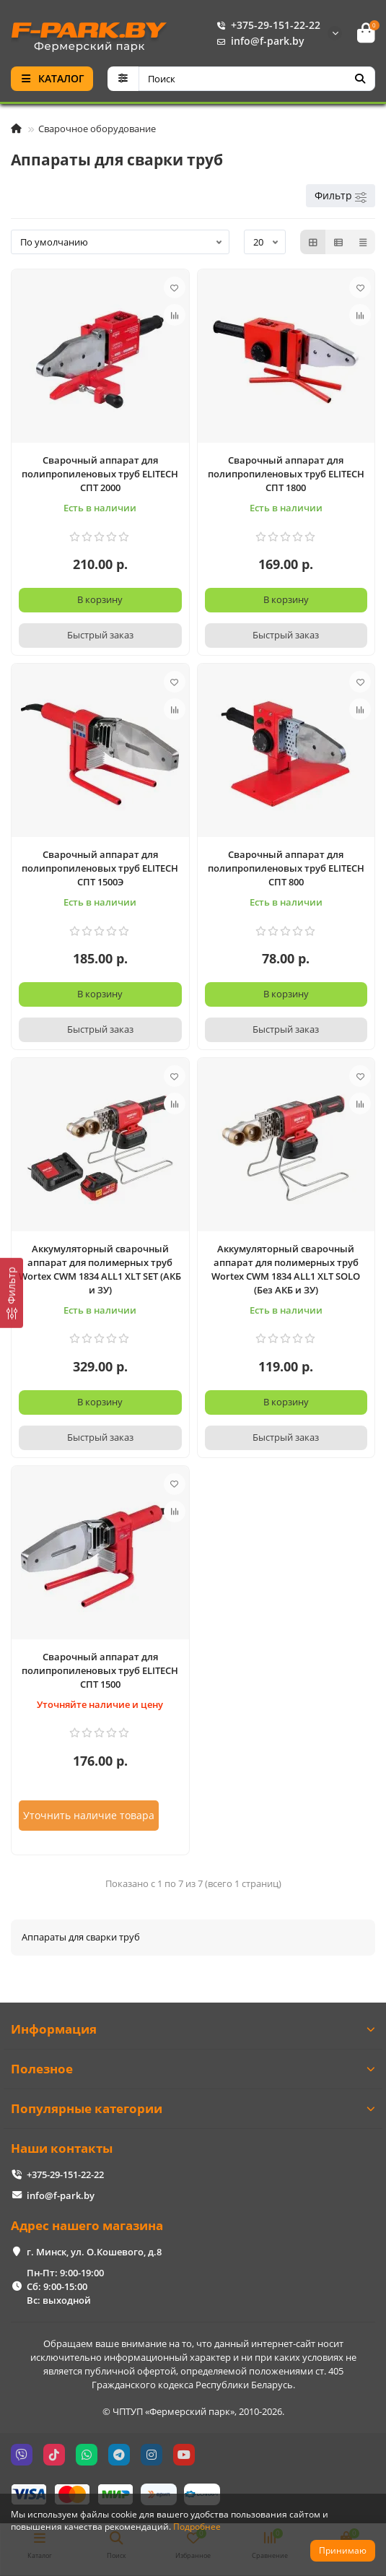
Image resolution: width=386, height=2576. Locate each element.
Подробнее (197, 2526)
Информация (193, 2029)
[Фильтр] (11, 1292)
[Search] (257, 78)
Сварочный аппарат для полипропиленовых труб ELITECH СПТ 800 (286, 868)
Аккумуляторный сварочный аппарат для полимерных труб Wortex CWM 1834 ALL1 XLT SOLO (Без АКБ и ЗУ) (285, 1269)
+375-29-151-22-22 (265, 25)
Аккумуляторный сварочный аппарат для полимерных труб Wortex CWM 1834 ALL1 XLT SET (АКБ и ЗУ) (100, 1269)
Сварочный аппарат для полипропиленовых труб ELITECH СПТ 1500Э (100, 868)
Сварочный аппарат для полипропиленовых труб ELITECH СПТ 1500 (100, 1670)
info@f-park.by (257, 41)
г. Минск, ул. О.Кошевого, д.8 (94, 2251)
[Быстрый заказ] (100, 635)
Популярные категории (193, 2108)
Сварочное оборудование (97, 128)
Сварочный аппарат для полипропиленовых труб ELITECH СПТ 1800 (286, 474)
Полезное (193, 2068)
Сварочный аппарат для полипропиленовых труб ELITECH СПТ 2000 (100, 474)
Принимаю (343, 2550)
